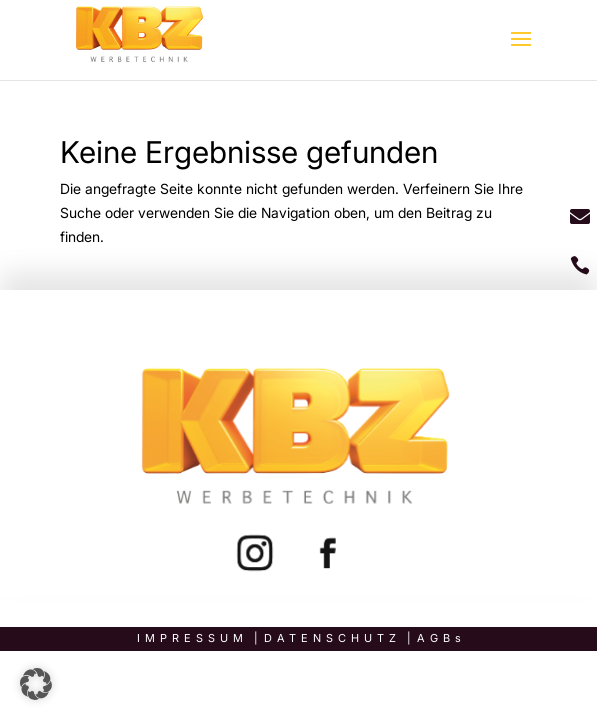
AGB (436, 638)
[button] (36, 684)
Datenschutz (332, 638)
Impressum (192, 638)
